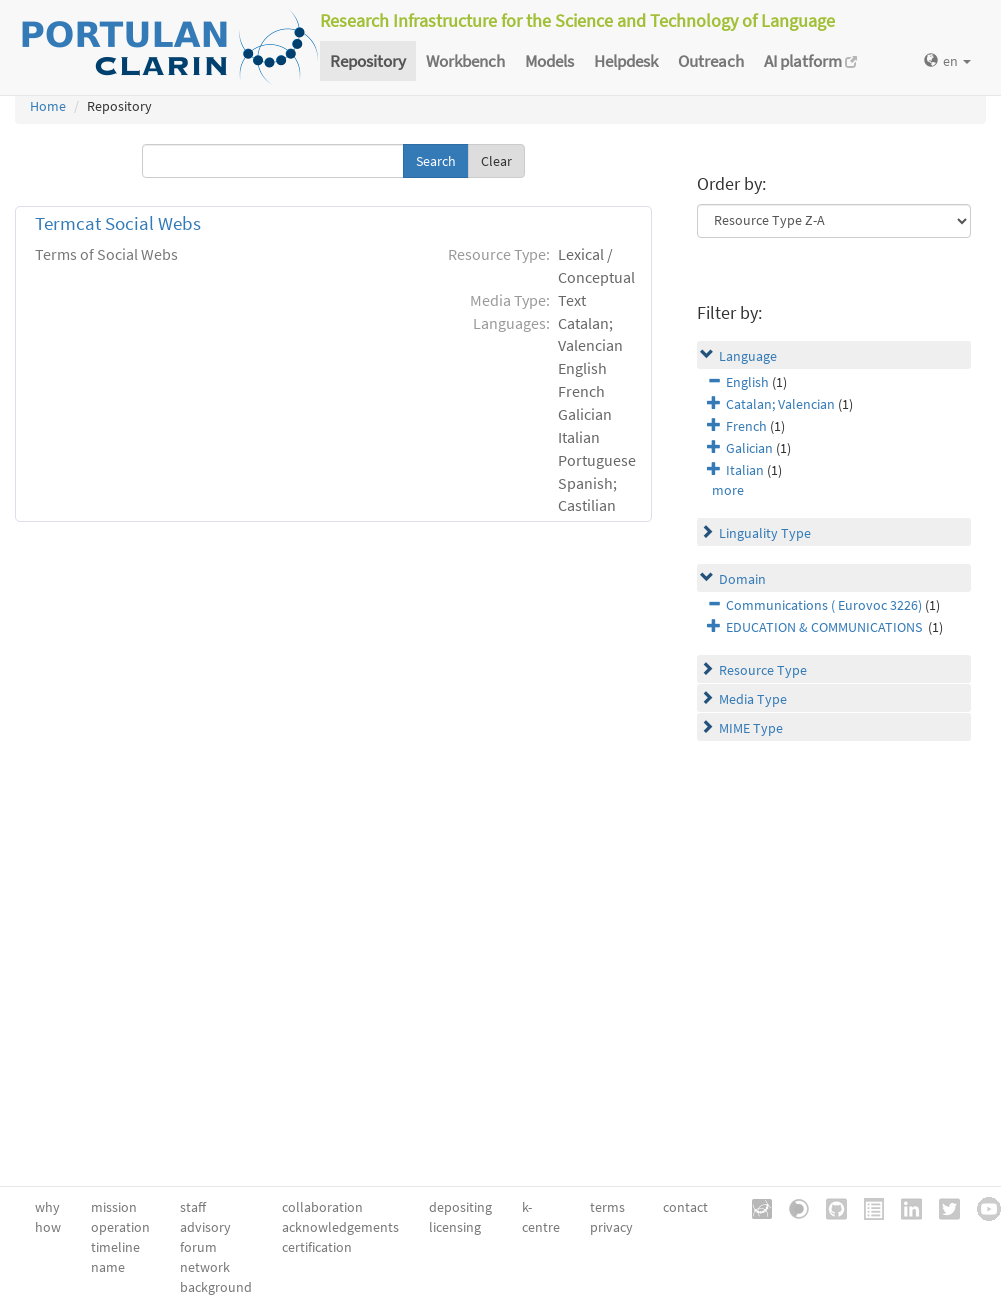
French (746, 426)
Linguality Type (765, 533)
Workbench (465, 61)
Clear (496, 161)
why (47, 1207)
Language (748, 356)
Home (48, 106)
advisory (205, 1227)
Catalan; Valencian (780, 404)
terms (607, 1207)
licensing (455, 1227)
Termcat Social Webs (118, 223)
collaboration (322, 1207)
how (48, 1227)
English (747, 382)
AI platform (810, 61)
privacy (611, 1227)
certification (317, 1247)
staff (193, 1207)
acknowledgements (340, 1227)
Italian (745, 470)
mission (114, 1207)
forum (198, 1247)
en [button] (947, 61)
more (728, 490)
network (205, 1267)
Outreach (711, 61)
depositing (460, 1207)
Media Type (753, 699)
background (216, 1287)
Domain (742, 579)
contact (685, 1207)
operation (120, 1227)
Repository (368, 61)
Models (549, 61)
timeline (115, 1247)
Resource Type (763, 670)
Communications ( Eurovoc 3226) (824, 605)
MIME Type (751, 728)
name (108, 1267)
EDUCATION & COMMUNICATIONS (825, 627)
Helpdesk (626, 61)
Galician (749, 448)
